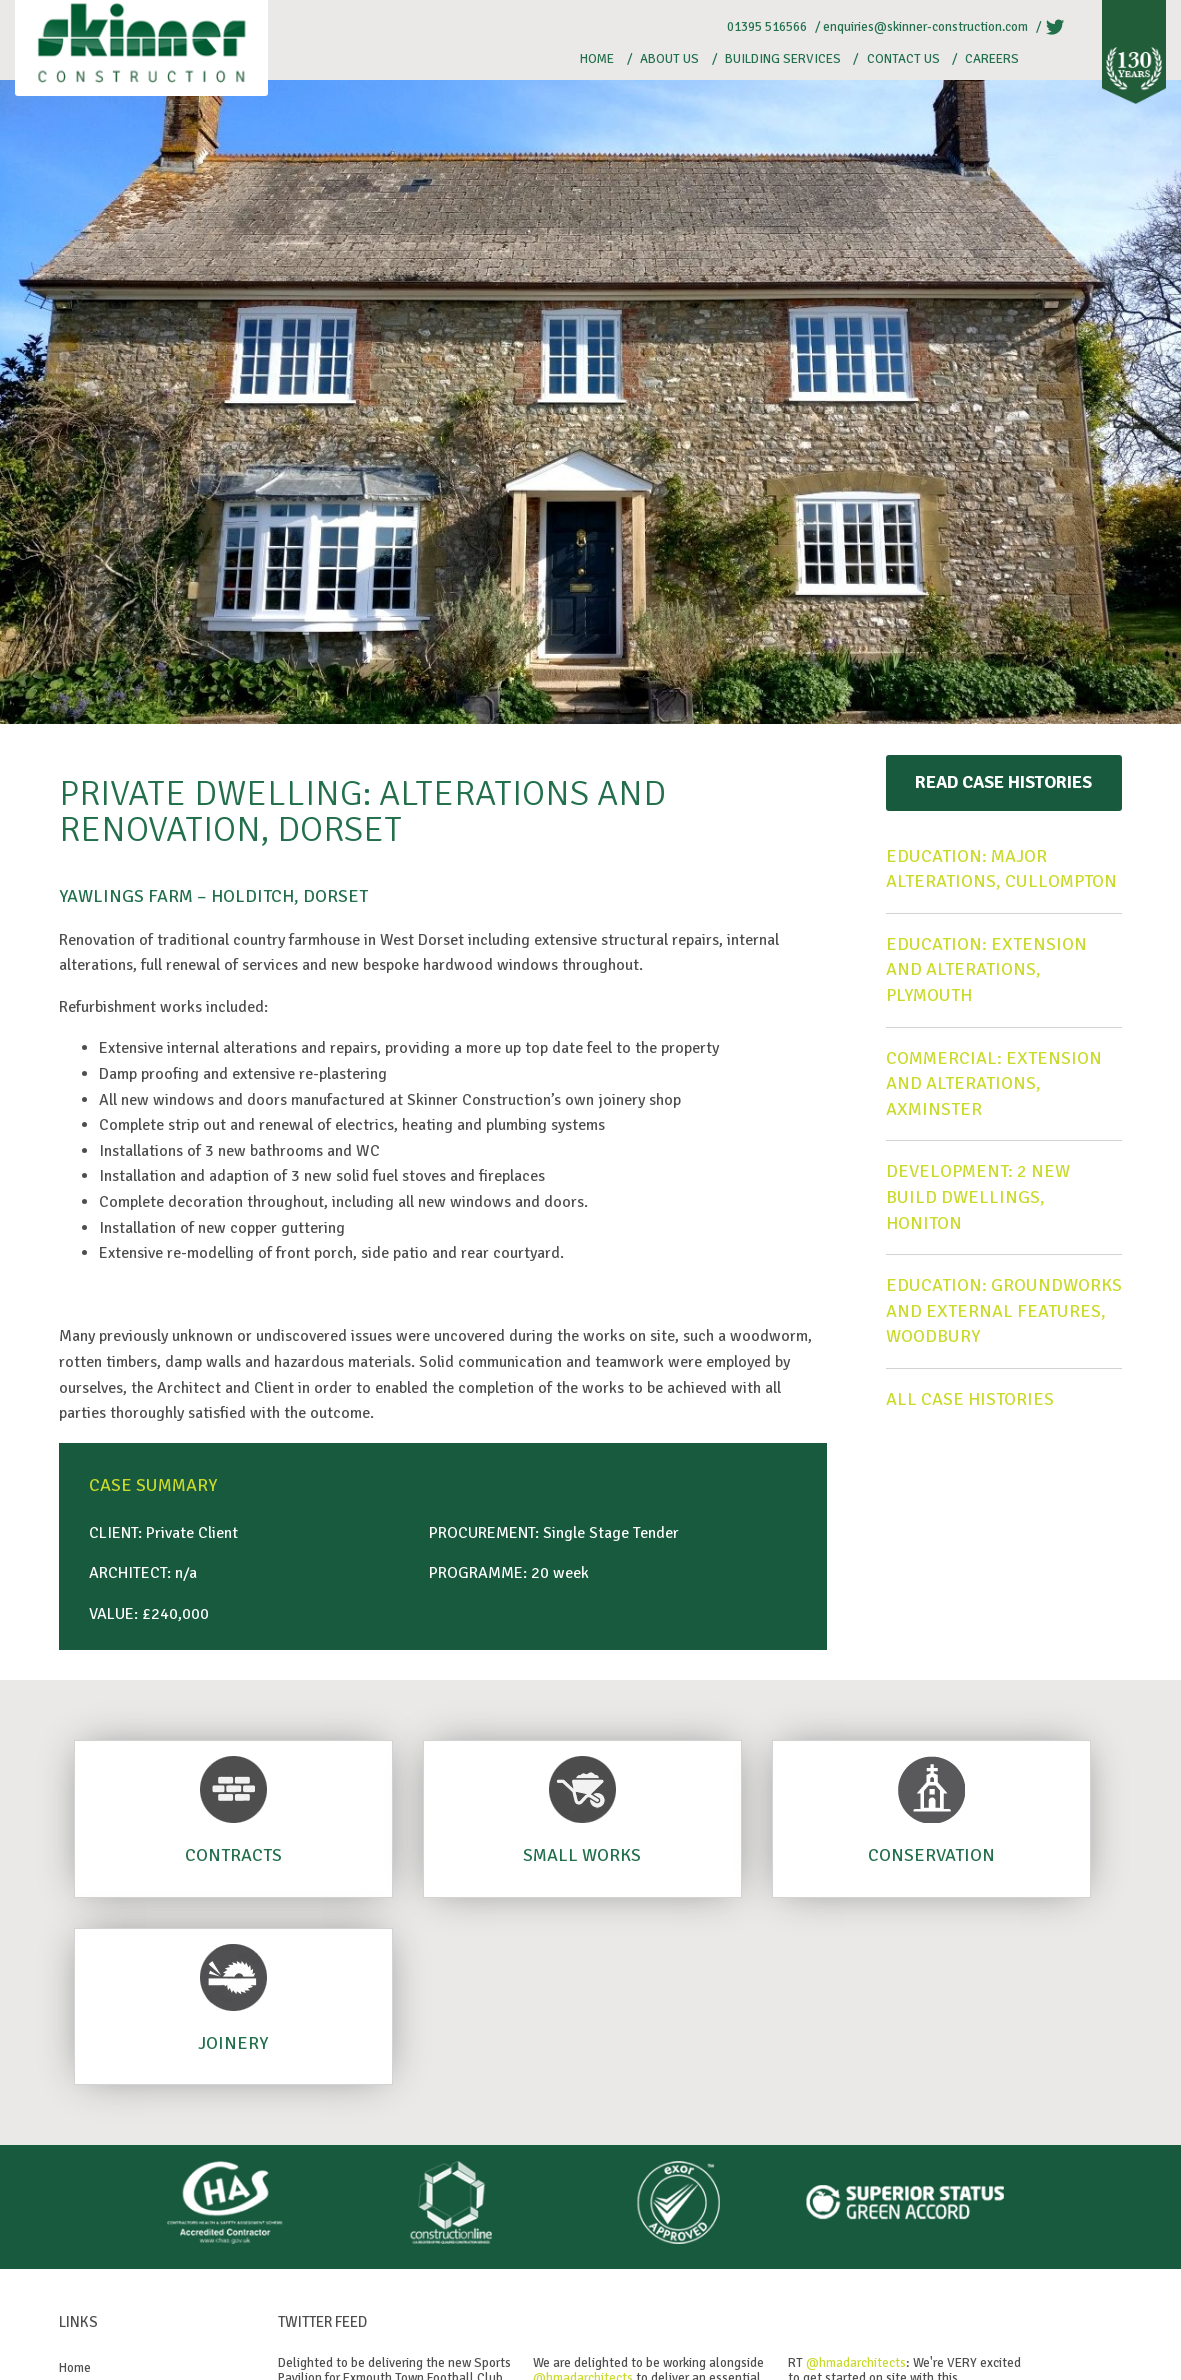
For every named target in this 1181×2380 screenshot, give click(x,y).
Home (597, 59)
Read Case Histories (1003, 782)
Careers (992, 59)
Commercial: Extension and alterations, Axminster (994, 1083)
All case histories (970, 1399)
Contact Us (903, 59)
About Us (669, 59)
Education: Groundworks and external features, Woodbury (1004, 1310)
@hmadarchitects (856, 2363)
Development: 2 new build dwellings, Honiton (978, 1196)
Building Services (783, 59)
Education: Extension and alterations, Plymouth (986, 969)
